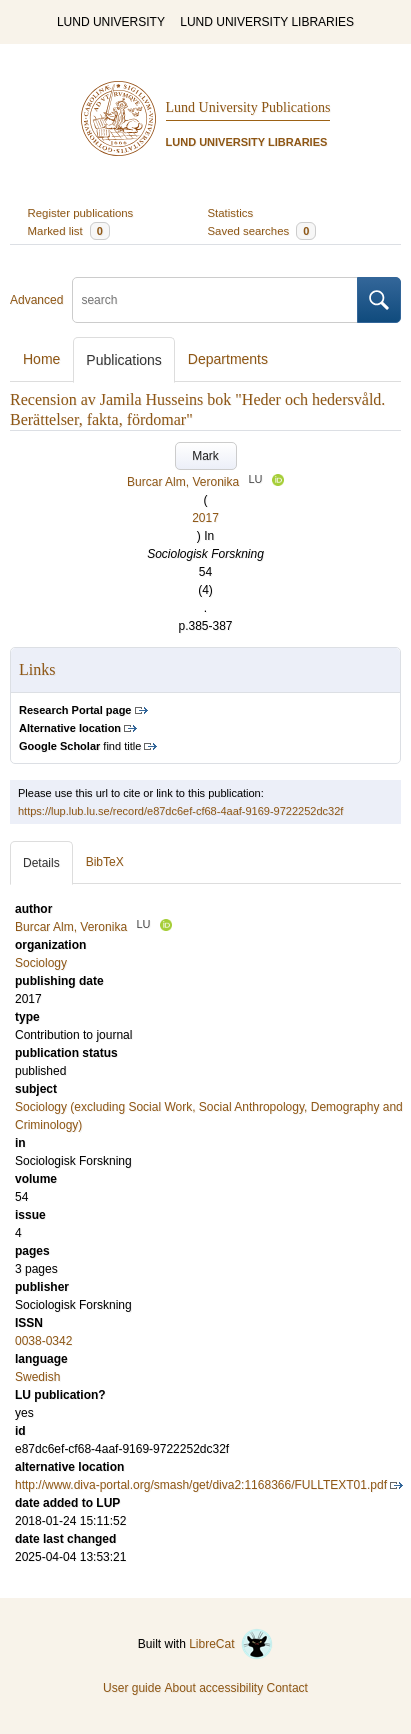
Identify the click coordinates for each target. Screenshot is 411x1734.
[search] (215, 300)
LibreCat (231, 1644)
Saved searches (262, 231)
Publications (124, 360)
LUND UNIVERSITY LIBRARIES (267, 22)
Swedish (37, 1377)
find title (80, 746)
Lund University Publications (248, 107)
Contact (287, 1688)
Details (41, 863)
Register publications (81, 213)
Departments (228, 359)
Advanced (36, 300)
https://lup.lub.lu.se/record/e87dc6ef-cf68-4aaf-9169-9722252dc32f (180, 811)
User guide (132, 1688)
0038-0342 (43, 1341)
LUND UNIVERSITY (111, 22)
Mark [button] (205, 456)
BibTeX (105, 862)
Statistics (231, 213)
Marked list (69, 231)
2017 (205, 518)
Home (41, 359)
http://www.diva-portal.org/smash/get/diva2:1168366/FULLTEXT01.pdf (201, 1485)
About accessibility (213, 1688)
